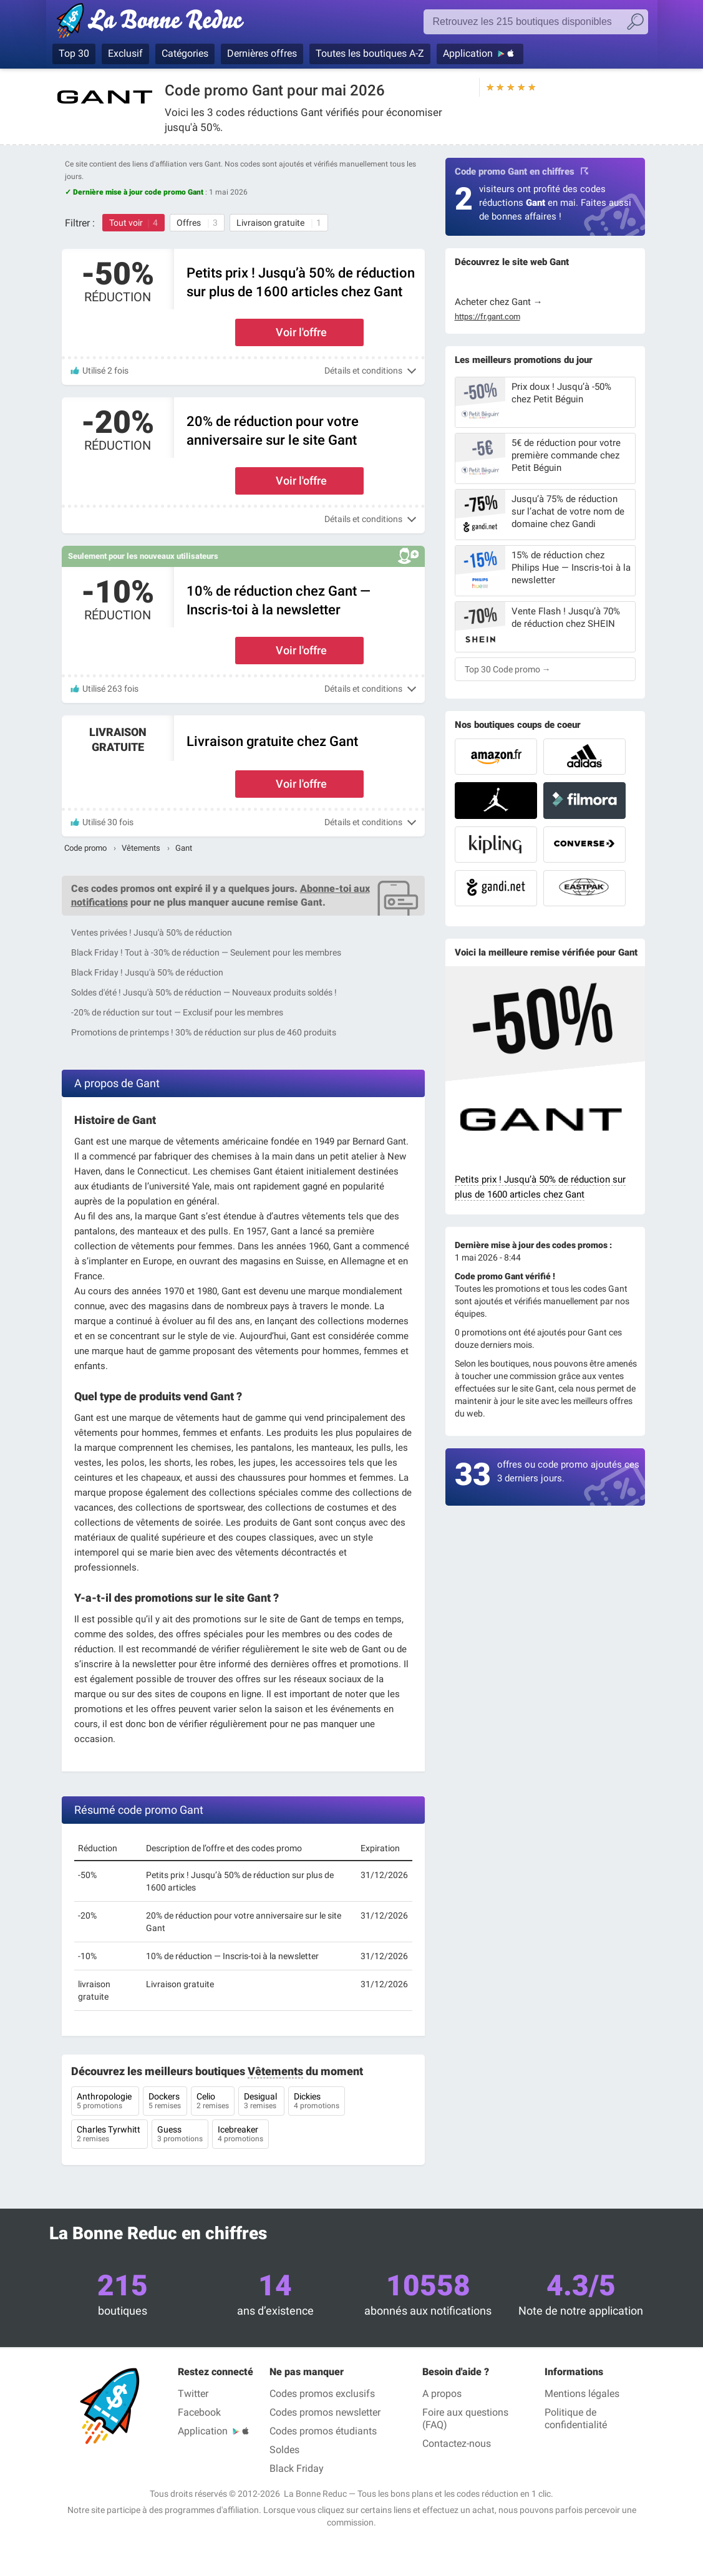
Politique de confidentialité (576, 2418)
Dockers (165, 2102)
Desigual (261, 2102)
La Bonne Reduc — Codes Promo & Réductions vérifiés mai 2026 (154, 23)
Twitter (193, 2393)
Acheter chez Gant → (499, 301)
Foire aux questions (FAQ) (465, 2418)
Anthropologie (105, 2102)
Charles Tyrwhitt (109, 2135)
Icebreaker (240, 2135)
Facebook (199, 2412)
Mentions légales (582, 2393)
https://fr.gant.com (487, 316)
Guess (180, 2135)
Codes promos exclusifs (322, 2393)
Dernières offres (262, 53)
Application (468, 53)
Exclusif (125, 53)
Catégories (185, 53)
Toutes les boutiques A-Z (370, 53)
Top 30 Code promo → (508, 669)
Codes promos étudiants (323, 2431)
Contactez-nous (456, 2443)
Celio (212, 2102)
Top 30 (74, 53)
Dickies (316, 2102)
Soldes (284, 2450)
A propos (442, 2393)
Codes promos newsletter (325, 2412)
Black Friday (296, 2468)
